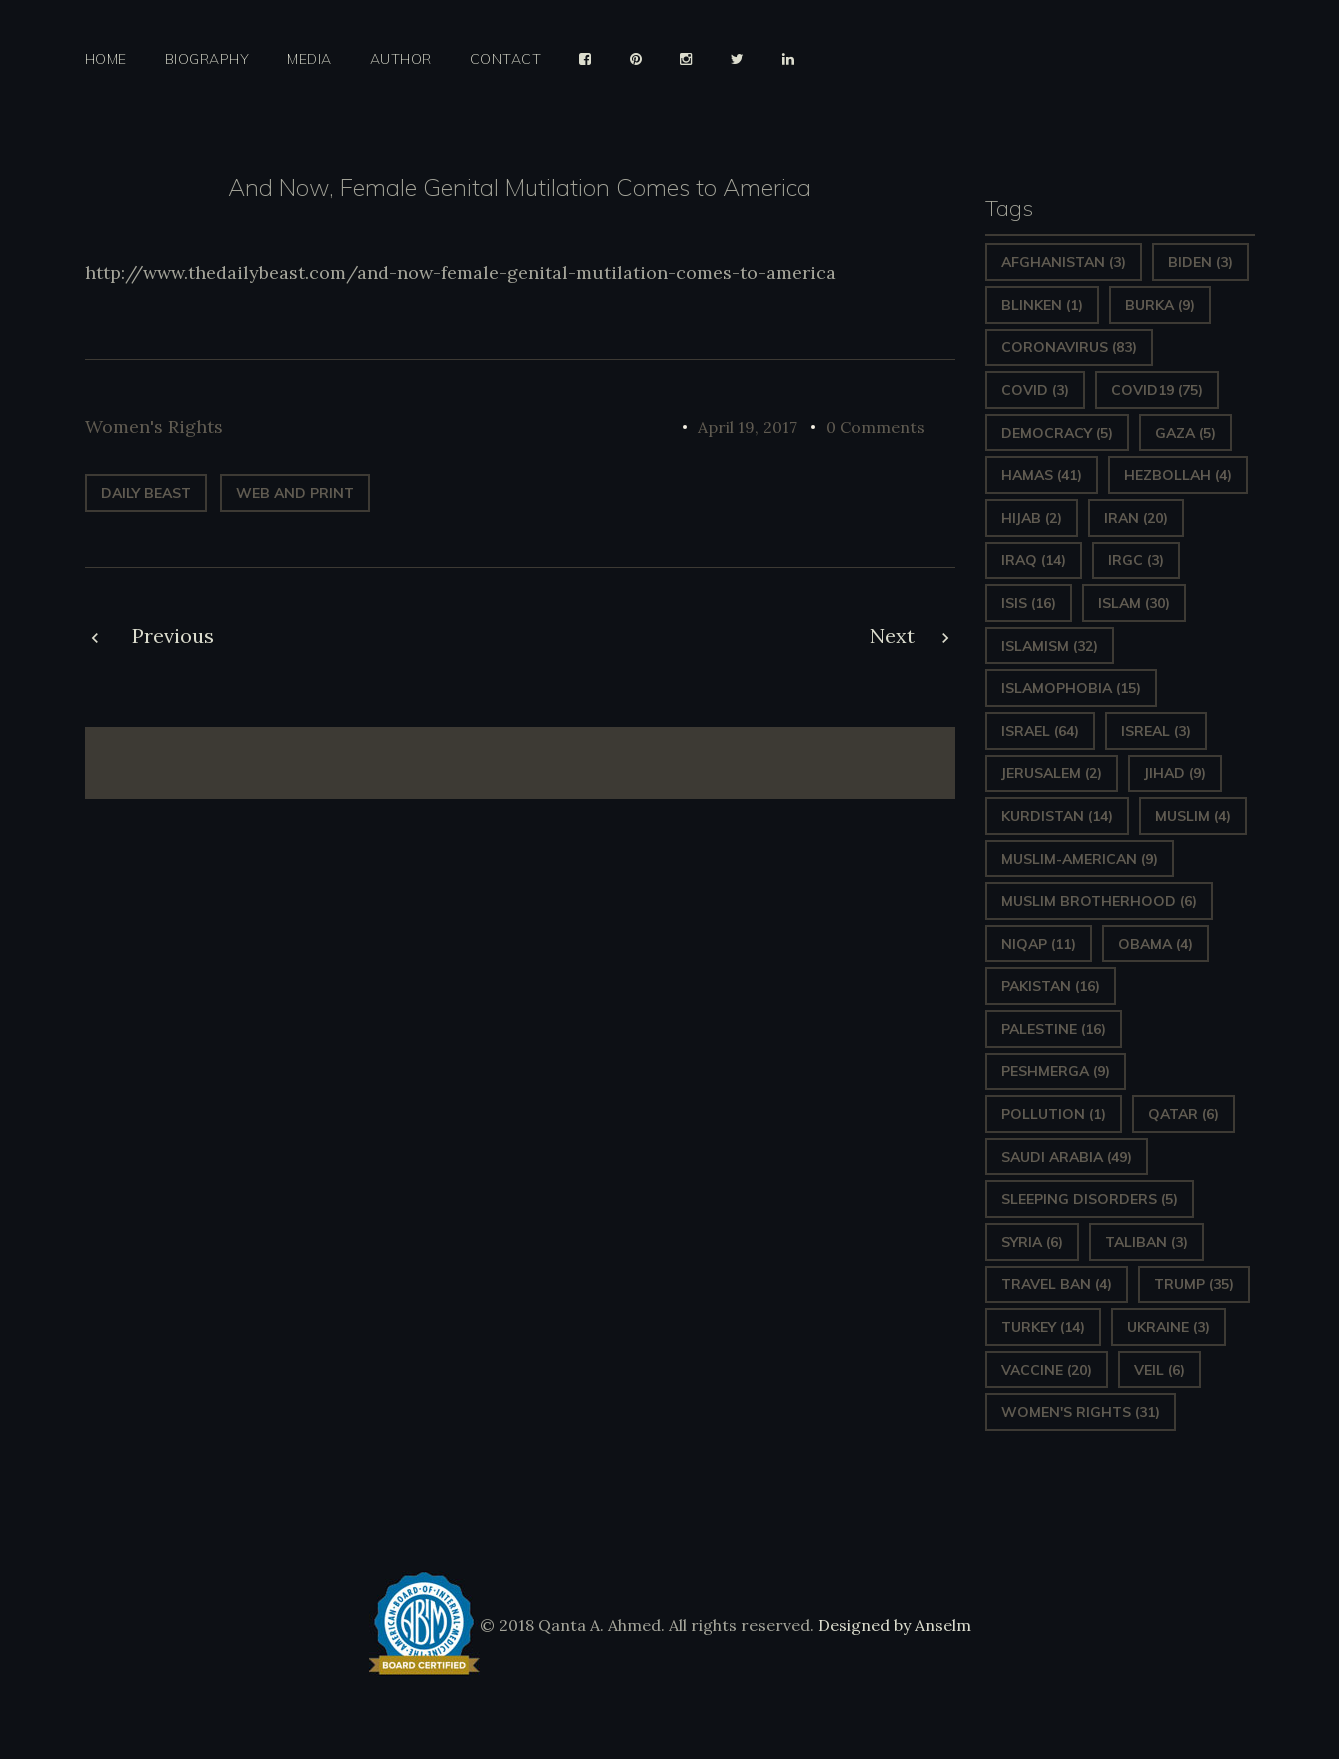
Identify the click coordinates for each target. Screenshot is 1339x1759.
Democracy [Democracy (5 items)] (1057, 433)
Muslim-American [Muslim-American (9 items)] (1079, 859)
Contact (506, 59)
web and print (295, 493)
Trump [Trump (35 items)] (1194, 1284)
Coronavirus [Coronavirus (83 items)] (1069, 347)
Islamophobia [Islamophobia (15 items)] (1071, 688)
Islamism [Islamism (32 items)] (1049, 646)
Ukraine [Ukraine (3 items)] (1168, 1327)
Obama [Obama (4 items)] (1155, 944)
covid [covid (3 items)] (1035, 390)
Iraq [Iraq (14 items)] (1033, 560)
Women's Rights (154, 426)
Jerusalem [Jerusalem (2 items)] (1051, 773)
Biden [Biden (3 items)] (1200, 262)
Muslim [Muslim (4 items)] (1193, 816)
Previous (173, 635)
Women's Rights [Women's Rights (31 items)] (1080, 1412)
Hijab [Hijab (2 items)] (1031, 518)
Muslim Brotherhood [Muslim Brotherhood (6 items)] (1099, 901)
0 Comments (875, 427)
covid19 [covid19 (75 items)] (1157, 390)
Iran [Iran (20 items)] (1136, 518)
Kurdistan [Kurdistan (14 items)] (1057, 816)
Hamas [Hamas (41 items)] (1041, 475)
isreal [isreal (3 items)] (1156, 731)
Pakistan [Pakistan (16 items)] (1050, 986)
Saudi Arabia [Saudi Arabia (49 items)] (1066, 1157)
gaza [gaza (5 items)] (1185, 433)
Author (401, 59)
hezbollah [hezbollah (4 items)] (1178, 475)
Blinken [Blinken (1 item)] (1042, 305)
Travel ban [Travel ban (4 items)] (1056, 1284)
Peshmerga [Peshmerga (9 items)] (1055, 1071)
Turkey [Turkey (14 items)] (1043, 1327)
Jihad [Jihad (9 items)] (1175, 773)
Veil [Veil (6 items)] (1159, 1370)
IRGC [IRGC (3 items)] (1136, 560)
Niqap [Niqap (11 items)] (1038, 944)
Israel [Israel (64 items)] (1040, 731)
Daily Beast (146, 493)
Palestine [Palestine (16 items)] (1053, 1029)
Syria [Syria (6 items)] (1032, 1242)
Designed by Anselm (892, 1625)
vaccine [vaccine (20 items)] (1046, 1370)
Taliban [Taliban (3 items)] (1146, 1242)
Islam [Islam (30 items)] (1134, 603)
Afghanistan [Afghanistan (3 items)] (1063, 262)
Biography (207, 59)
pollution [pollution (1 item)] (1053, 1114)
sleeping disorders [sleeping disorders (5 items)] (1089, 1199)
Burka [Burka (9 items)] (1160, 305)
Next (892, 635)
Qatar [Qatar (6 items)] (1183, 1114)
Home (106, 59)
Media (309, 59)
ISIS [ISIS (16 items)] (1028, 603)
